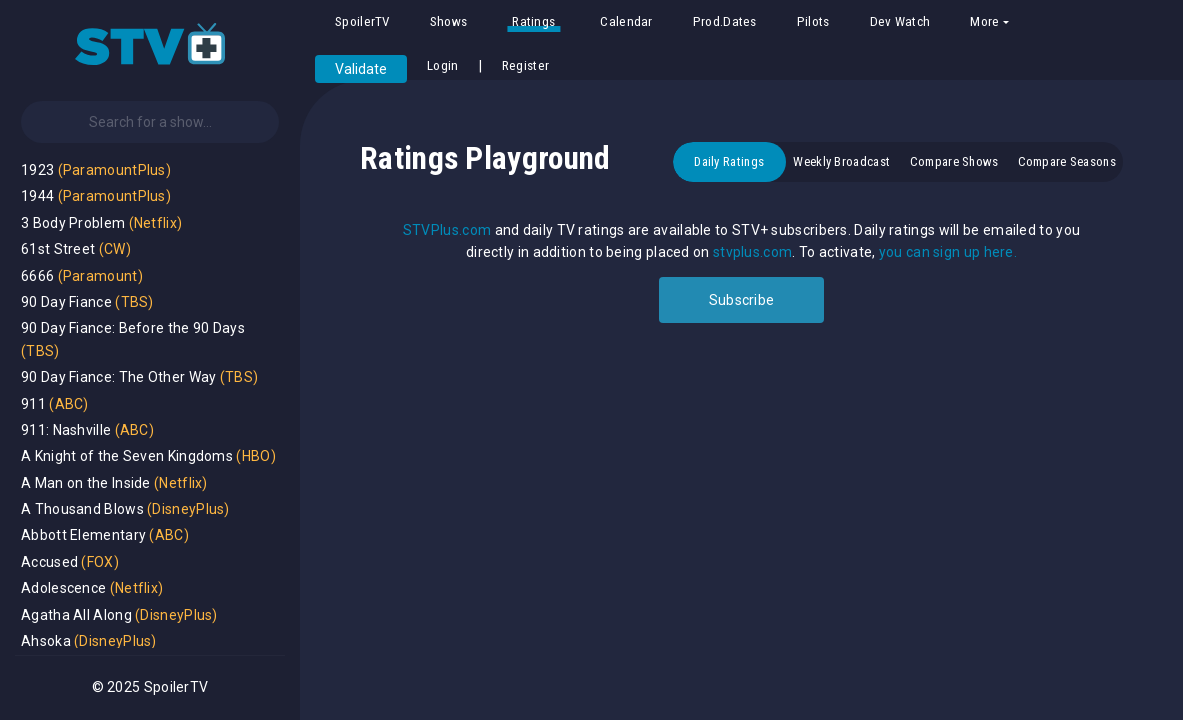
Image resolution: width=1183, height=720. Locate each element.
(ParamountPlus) (115, 170)
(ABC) (69, 404)
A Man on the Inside (86, 483)
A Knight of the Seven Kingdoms (127, 456)
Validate (361, 69)
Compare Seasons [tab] (1067, 161)
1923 (37, 170)
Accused (49, 562)
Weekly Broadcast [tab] (841, 161)
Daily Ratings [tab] (729, 161)
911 (33, 404)
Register (525, 65)
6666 (37, 276)
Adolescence (63, 588)
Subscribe (742, 300)
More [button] (984, 21)
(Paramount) (100, 276)
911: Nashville (66, 430)
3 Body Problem (73, 223)
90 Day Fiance (66, 302)
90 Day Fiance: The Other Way (118, 377)
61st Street (58, 249)
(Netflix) (156, 223)
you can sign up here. (948, 252)
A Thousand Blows (82, 509)
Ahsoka (46, 641)
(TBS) (134, 302)
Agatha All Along (76, 615)
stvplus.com (752, 252)
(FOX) (100, 562)
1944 (37, 196)
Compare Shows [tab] (954, 161)
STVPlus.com (447, 230)
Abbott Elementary (83, 535)
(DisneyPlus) (188, 509)
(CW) (115, 249)
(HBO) (256, 456)
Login (443, 65)
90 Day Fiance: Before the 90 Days (133, 328)
